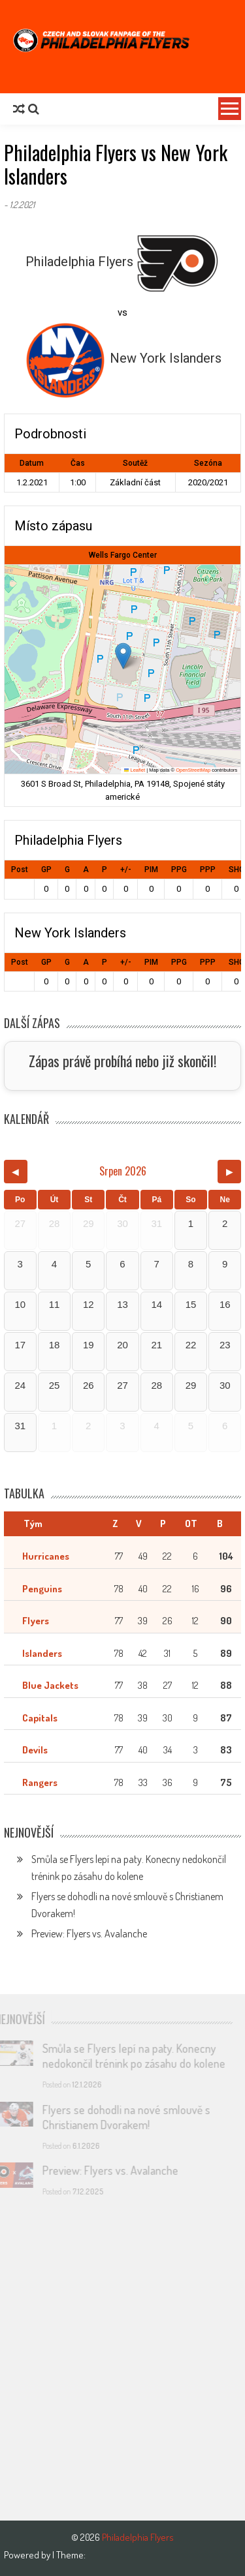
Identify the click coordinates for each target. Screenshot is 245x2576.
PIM (151, 869)
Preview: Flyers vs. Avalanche (89, 1933)
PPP (208, 869)
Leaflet (134, 770)
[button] (123, 656)
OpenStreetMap (193, 770)
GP (46, 869)
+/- (125, 869)
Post (19, 869)
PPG (179, 869)
